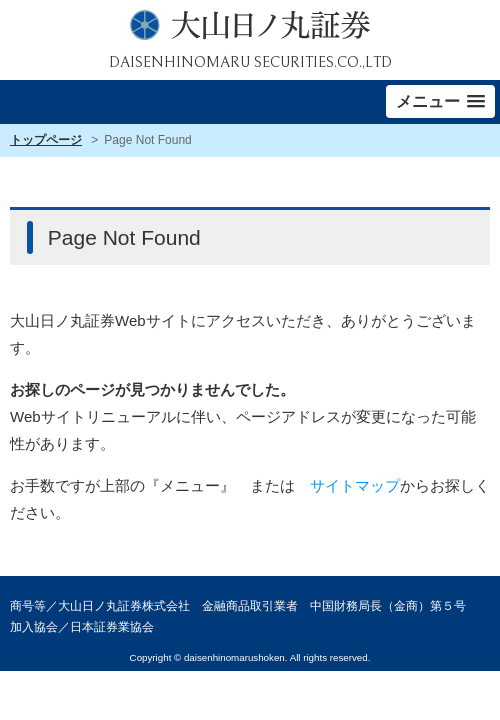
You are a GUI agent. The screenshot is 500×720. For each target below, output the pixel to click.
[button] (440, 101)
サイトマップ (355, 485)
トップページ (46, 140)
